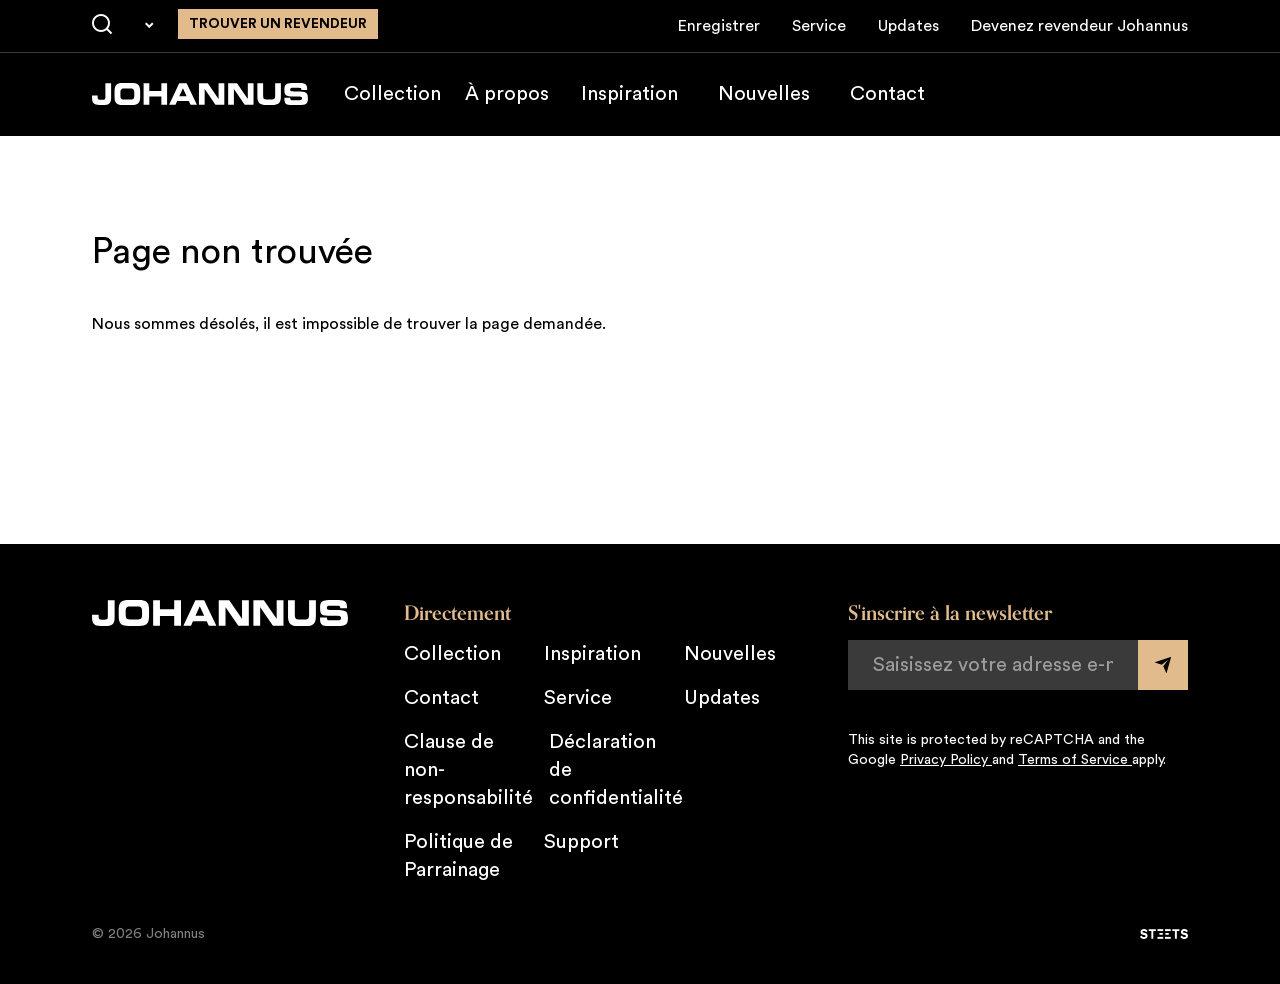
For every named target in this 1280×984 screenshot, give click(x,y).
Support (581, 842)
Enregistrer (719, 26)
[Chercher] (102, 25)
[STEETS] (1164, 934)
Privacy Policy (946, 760)
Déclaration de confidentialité (616, 770)
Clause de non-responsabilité (468, 770)
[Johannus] (200, 94)
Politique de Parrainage (458, 856)
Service (819, 26)
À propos (507, 94)
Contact (887, 94)
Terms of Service (1075, 760)
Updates (908, 26)
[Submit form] (1163, 665)
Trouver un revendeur (278, 24)
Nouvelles (764, 94)
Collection (392, 94)
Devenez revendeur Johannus (1079, 26)
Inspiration (629, 94)
